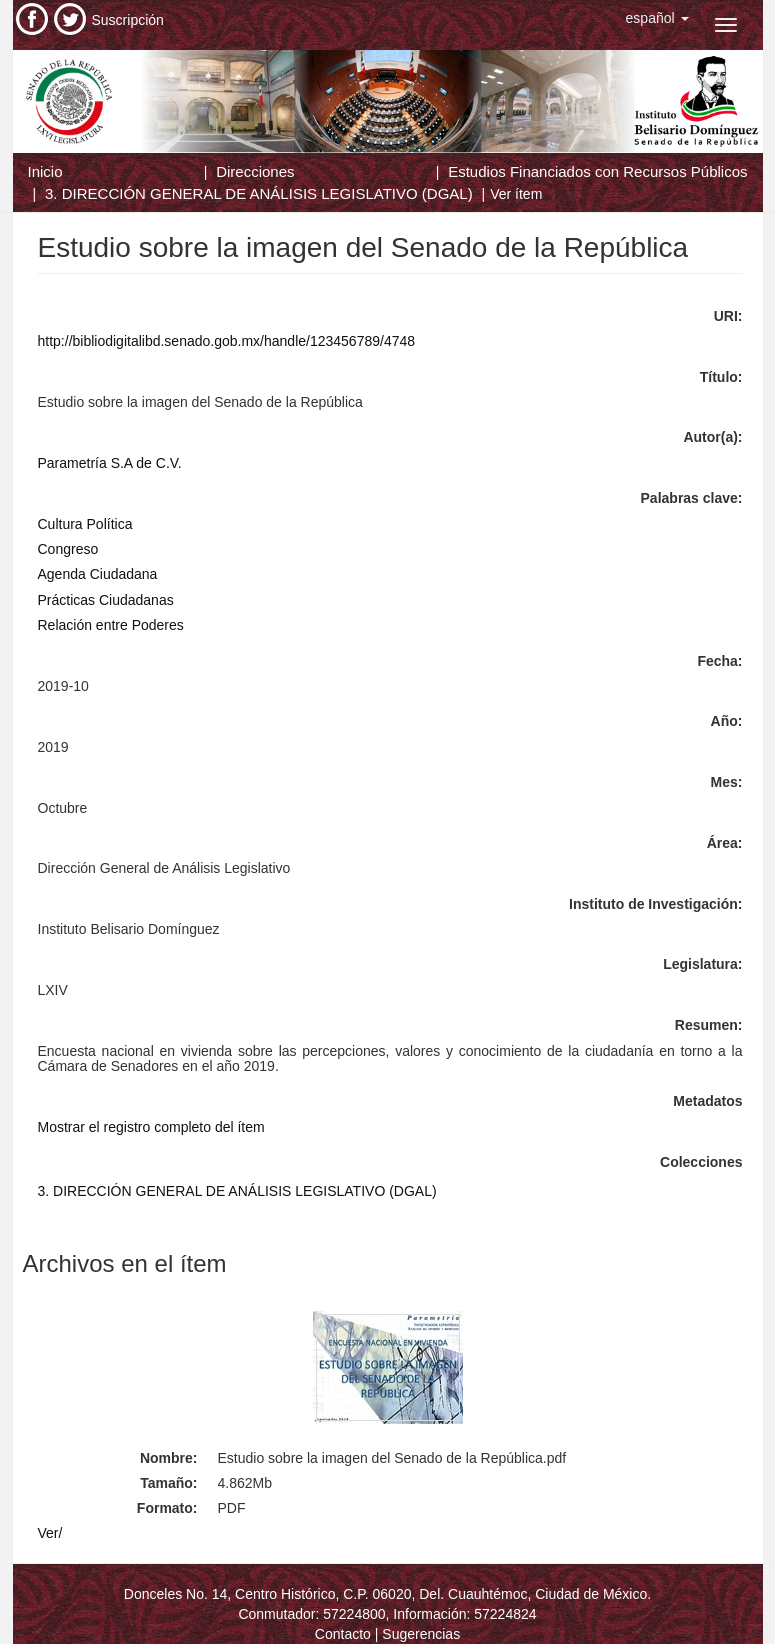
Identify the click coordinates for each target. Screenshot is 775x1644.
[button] (657, 18)
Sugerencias (421, 1634)
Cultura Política (85, 524)
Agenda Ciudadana (98, 574)
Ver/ (50, 1533)
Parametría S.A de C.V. (110, 463)
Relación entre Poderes (111, 625)
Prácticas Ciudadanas (106, 600)
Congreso (68, 549)
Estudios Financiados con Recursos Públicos (597, 171)
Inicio (45, 171)
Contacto (343, 1634)
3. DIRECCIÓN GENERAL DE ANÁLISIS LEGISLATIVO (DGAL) (259, 193)
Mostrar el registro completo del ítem (151, 1127)
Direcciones (255, 171)
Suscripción (128, 20)
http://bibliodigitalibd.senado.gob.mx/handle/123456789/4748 (227, 341)
